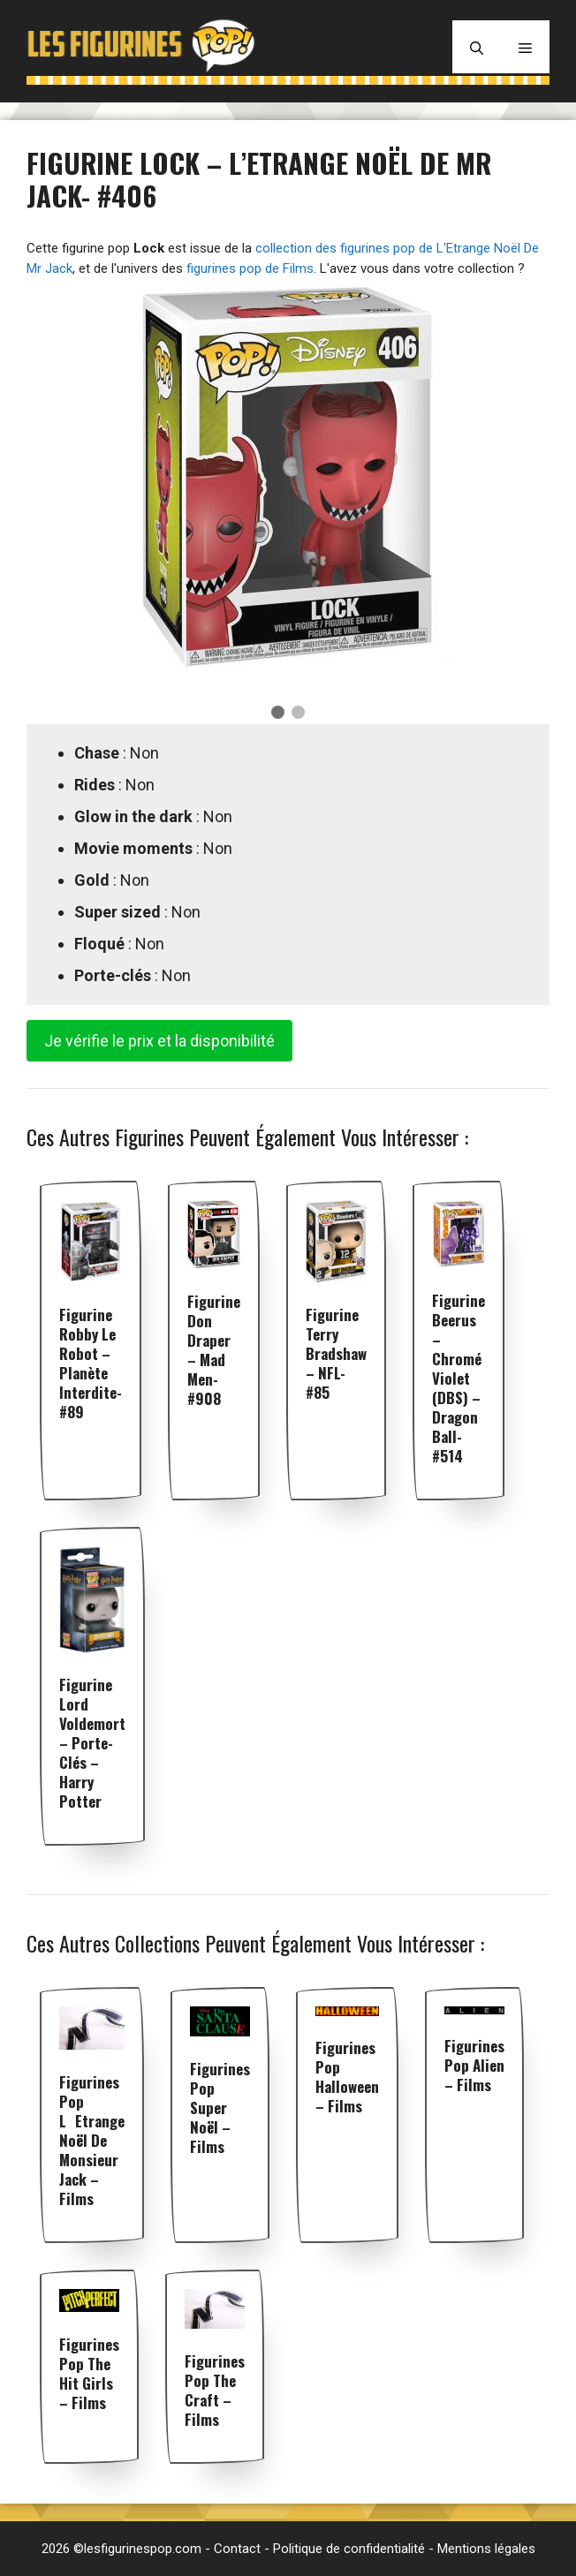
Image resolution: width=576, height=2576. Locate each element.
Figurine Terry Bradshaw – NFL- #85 (336, 1353)
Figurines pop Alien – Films (474, 2065)
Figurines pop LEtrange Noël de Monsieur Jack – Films (92, 2140)
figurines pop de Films (250, 268)
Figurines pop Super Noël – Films (220, 2107)
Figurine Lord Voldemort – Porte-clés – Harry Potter (92, 1742)
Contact (237, 2549)
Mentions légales (486, 2549)
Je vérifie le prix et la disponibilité (159, 1040)
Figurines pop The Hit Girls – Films (89, 2373)
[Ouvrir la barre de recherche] (476, 46)
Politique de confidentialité (349, 2549)
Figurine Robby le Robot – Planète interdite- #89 (90, 1363)
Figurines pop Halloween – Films (347, 2076)
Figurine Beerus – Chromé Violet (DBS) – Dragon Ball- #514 (458, 1378)
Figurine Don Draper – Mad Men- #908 (213, 1349)
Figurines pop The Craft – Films (215, 2390)
